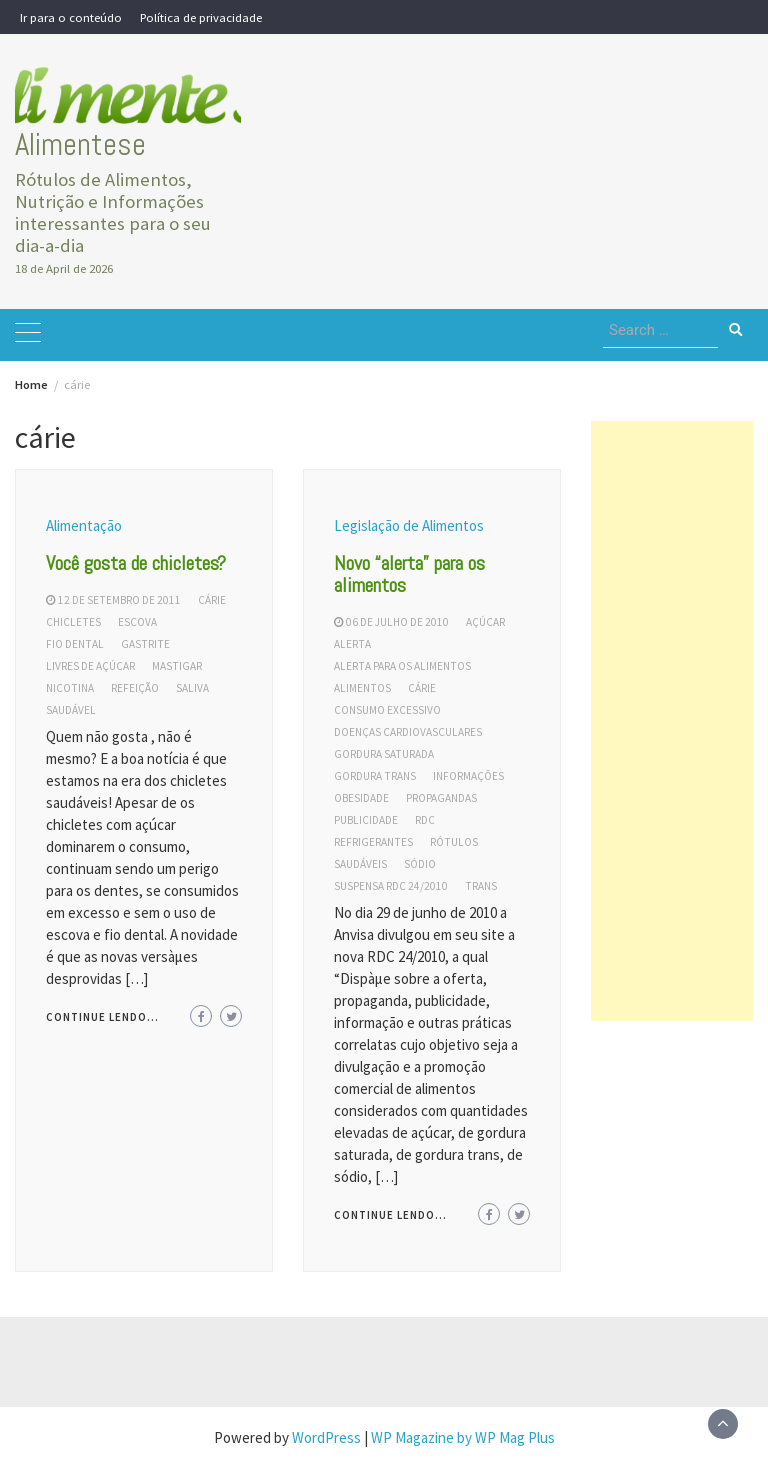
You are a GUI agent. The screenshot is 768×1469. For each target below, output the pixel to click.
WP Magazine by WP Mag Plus (463, 1437)
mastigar (177, 666)
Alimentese (80, 144)
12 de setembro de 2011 (119, 600)
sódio (420, 864)
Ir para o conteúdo (71, 17)
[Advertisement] (672, 721)
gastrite (145, 644)
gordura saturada (384, 754)
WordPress (326, 1437)
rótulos (454, 842)
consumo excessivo (387, 710)
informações (468, 776)
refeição (135, 688)
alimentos (362, 688)
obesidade (361, 798)
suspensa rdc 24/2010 (391, 886)
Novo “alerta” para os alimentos (409, 574)
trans (481, 886)
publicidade (366, 820)
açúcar (485, 622)
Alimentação (84, 525)
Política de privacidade (201, 17)
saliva (192, 688)
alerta (352, 644)
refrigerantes (373, 842)
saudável (71, 710)
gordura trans (375, 776)
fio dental (75, 644)
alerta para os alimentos (402, 666)
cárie (212, 600)
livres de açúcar (90, 666)
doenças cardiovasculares (408, 732)
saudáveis (360, 864)
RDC (425, 820)
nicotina (70, 688)
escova (137, 622)
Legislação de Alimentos (409, 525)
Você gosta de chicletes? (136, 563)
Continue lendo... (102, 1017)
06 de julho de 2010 (397, 622)
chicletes (73, 622)
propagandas (441, 798)
